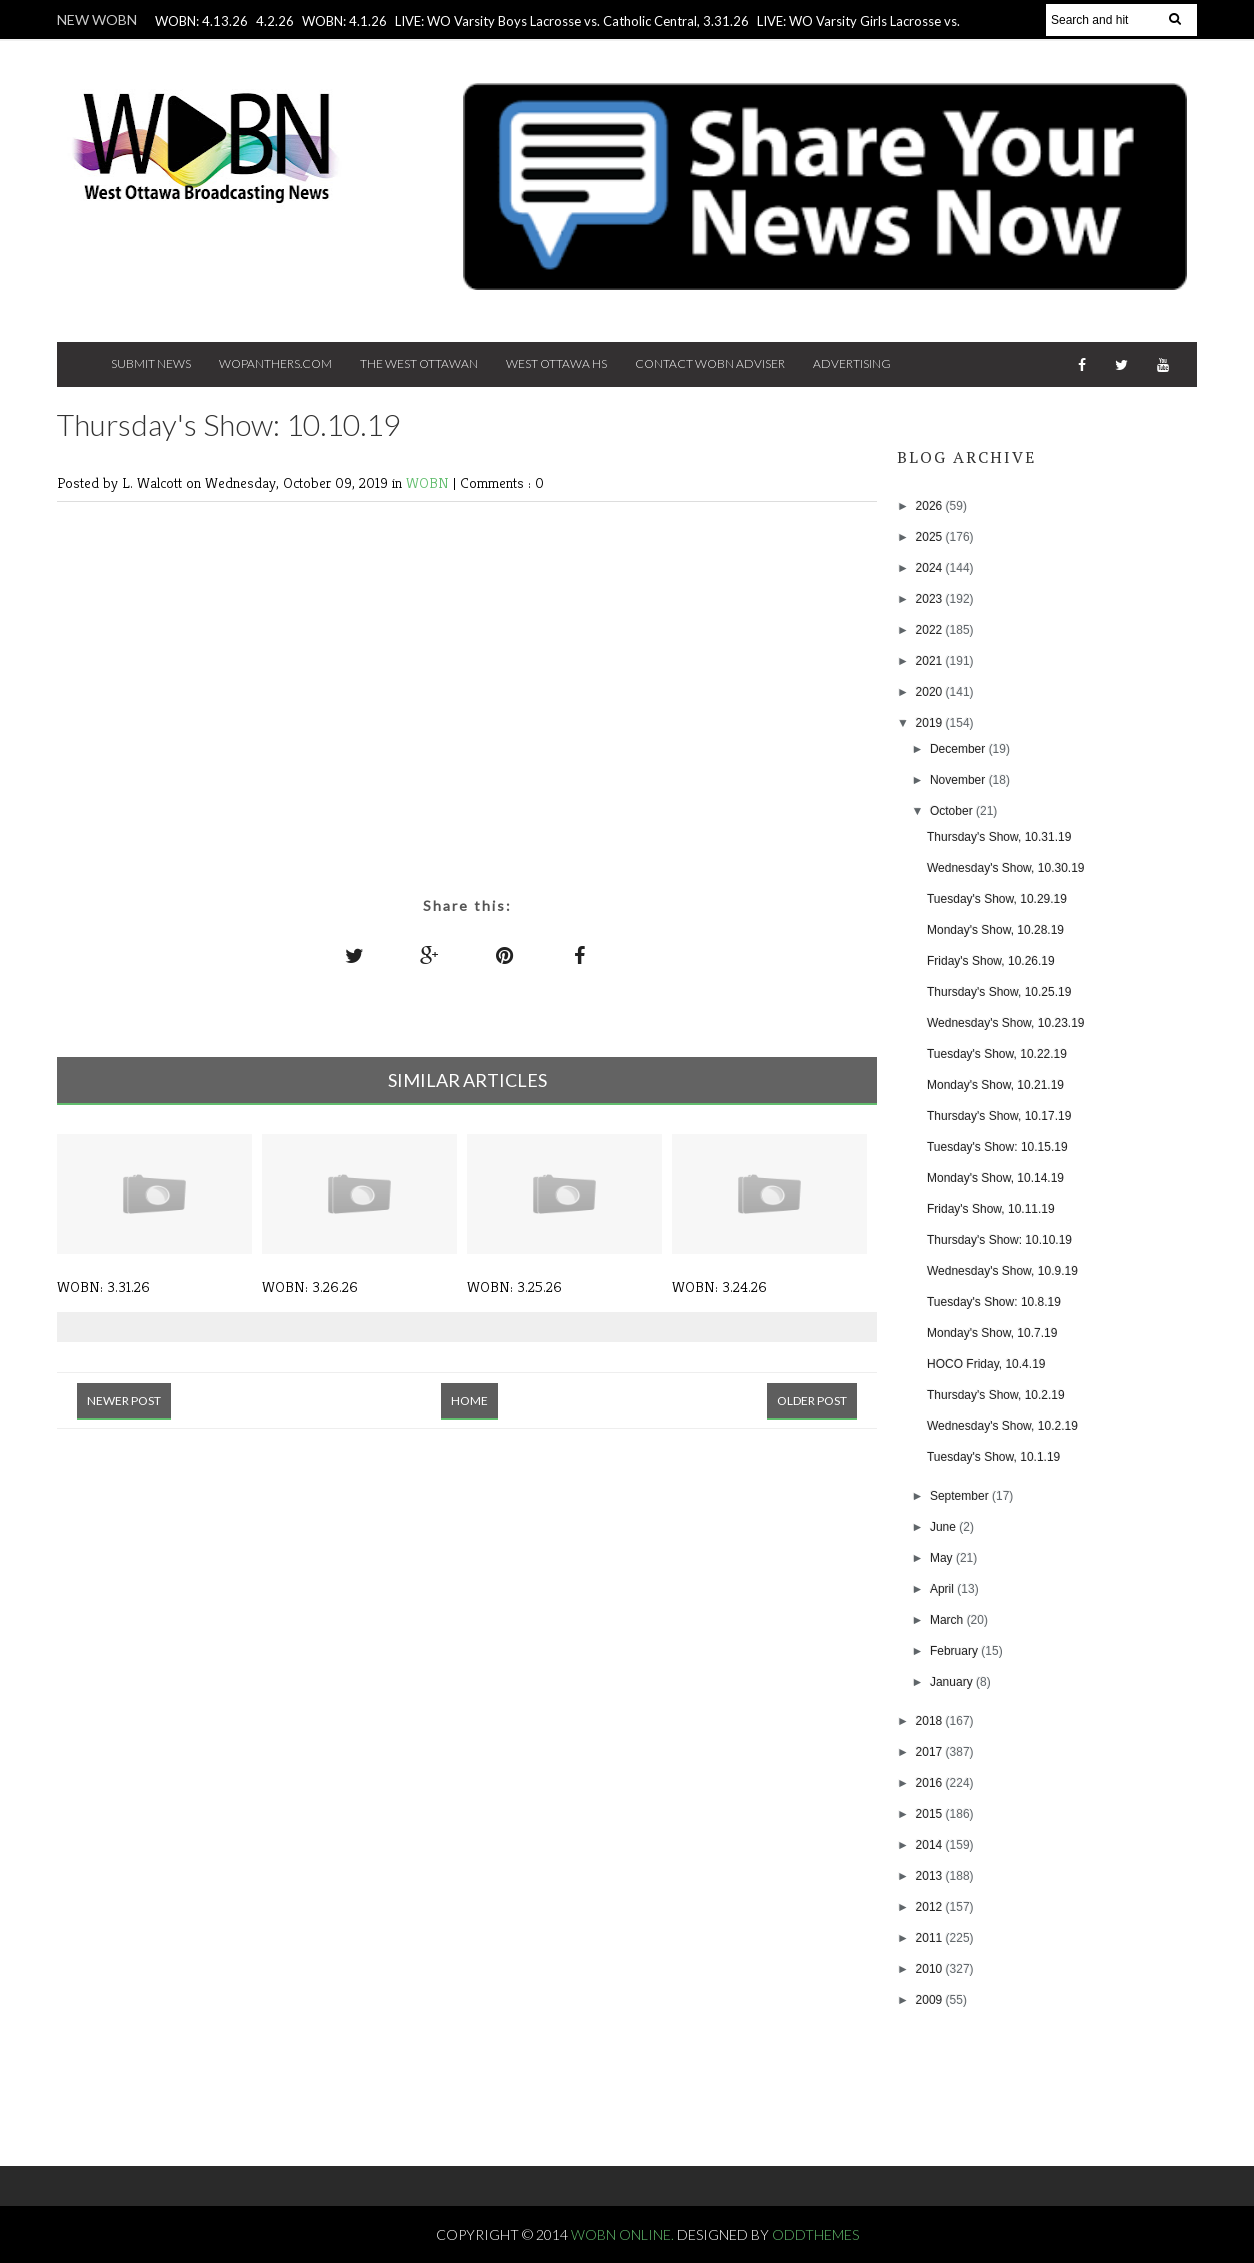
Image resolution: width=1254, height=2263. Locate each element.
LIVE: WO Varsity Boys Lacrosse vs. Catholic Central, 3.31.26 (572, 21)
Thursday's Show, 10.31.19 (999, 837)
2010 (931, 1969)
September (961, 1496)
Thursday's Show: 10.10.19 (999, 1240)
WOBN (429, 482)
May (943, 1558)
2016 (931, 1783)
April (943, 1589)
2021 (931, 661)
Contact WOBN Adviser (710, 363)
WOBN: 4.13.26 (201, 21)
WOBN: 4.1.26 (344, 21)
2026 (931, 506)
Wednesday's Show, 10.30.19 (1006, 868)
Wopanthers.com (275, 363)
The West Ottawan (419, 363)
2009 (931, 2000)
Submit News (151, 363)
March (948, 1620)
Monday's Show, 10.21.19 (995, 1085)
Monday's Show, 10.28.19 (995, 930)
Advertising (852, 363)
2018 (931, 1721)
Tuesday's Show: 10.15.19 (997, 1147)
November (959, 780)
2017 (931, 1752)
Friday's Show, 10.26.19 (991, 961)
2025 (931, 537)
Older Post (812, 1400)
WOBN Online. (624, 2234)
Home (469, 1400)
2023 (931, 599)
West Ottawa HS (556, 363)
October (953, 811)
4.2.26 (275, 21)
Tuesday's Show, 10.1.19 (993, 1457)
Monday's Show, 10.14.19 (995, 1178)
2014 (931, 1845)
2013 (931, 1876)
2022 (931, 630)
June (944, 1527)
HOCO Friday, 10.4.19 (986, 1364)
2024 (931, 568)
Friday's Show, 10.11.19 (991, 1209)
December (959, 749)
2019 (931, 723)
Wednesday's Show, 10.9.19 (1002, 1271)
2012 (931, 1907)
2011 (931, 1938)
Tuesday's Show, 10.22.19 (997, 1054)
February (955, 1651)
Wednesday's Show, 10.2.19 (1002, 1426)
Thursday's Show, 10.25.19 (999, 992)
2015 (931, 1814)
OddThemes (815, 2234)
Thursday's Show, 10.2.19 (996, 1395)
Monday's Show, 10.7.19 (992, 1333)
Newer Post (124, 1400)
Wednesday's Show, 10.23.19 (1006, 1023)
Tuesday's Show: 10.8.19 (994, 1302)
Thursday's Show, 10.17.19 (999, 1116)
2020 (931, 692)
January (953, 1682)
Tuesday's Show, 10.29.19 (997, 899)
